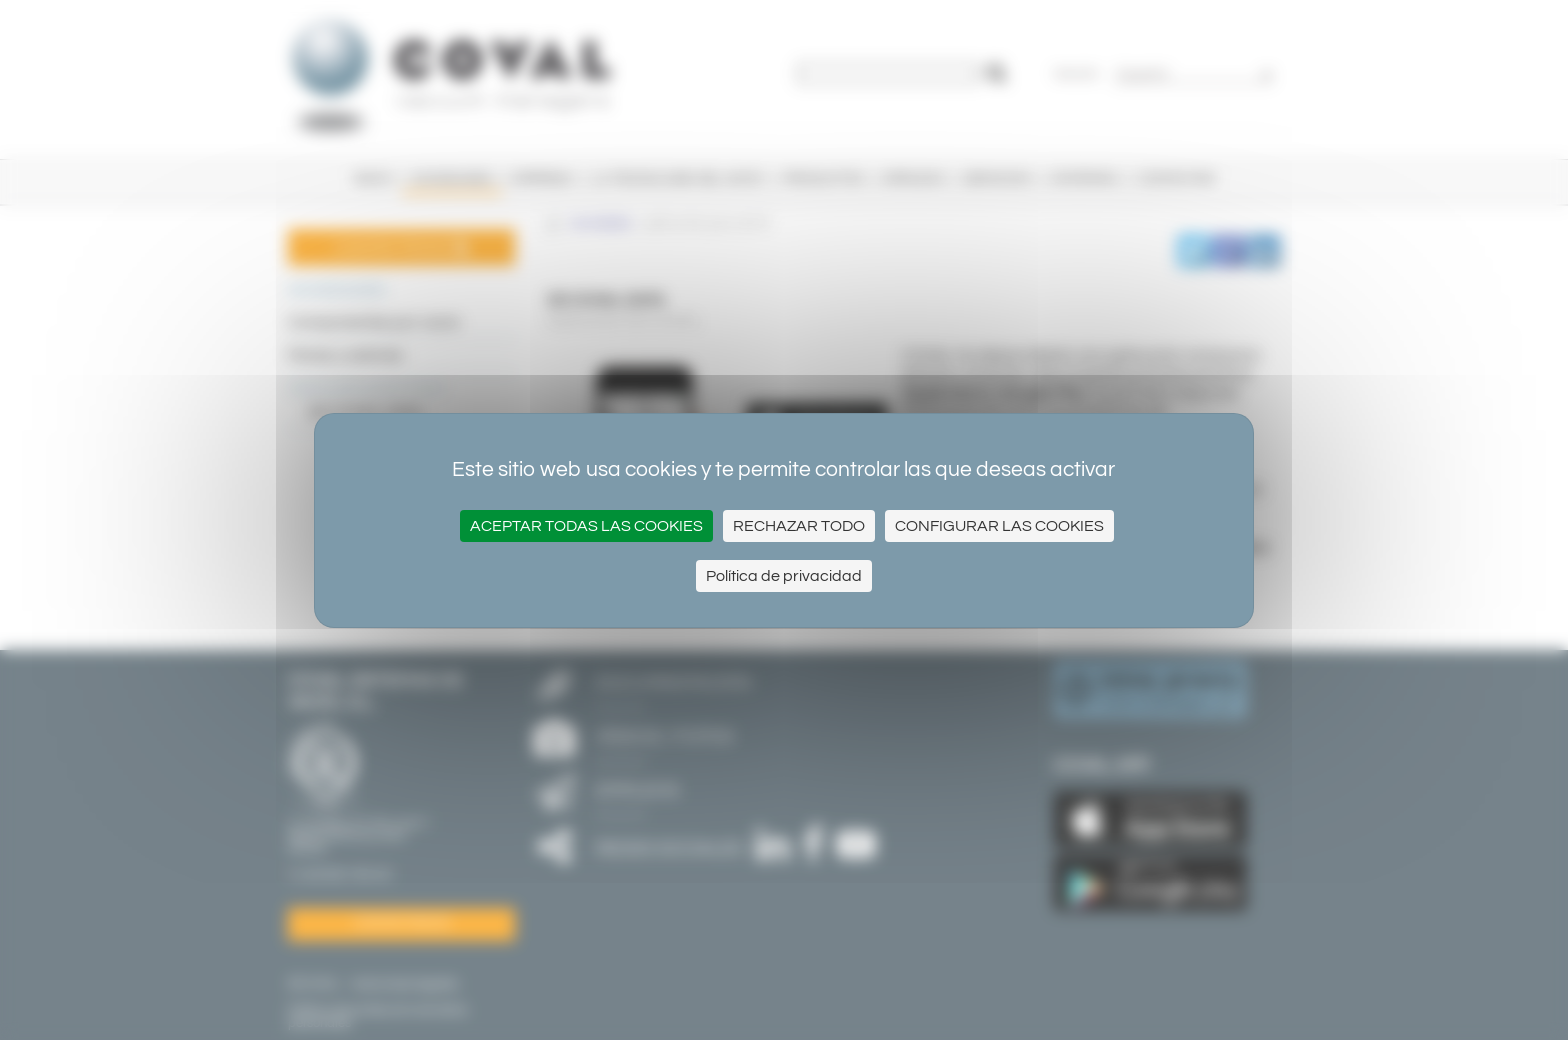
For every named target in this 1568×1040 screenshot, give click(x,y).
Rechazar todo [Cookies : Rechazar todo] (799, 526)
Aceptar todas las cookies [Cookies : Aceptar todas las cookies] (586, 526)
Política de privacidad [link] (784, 576)
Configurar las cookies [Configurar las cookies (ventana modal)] (999, 526)
